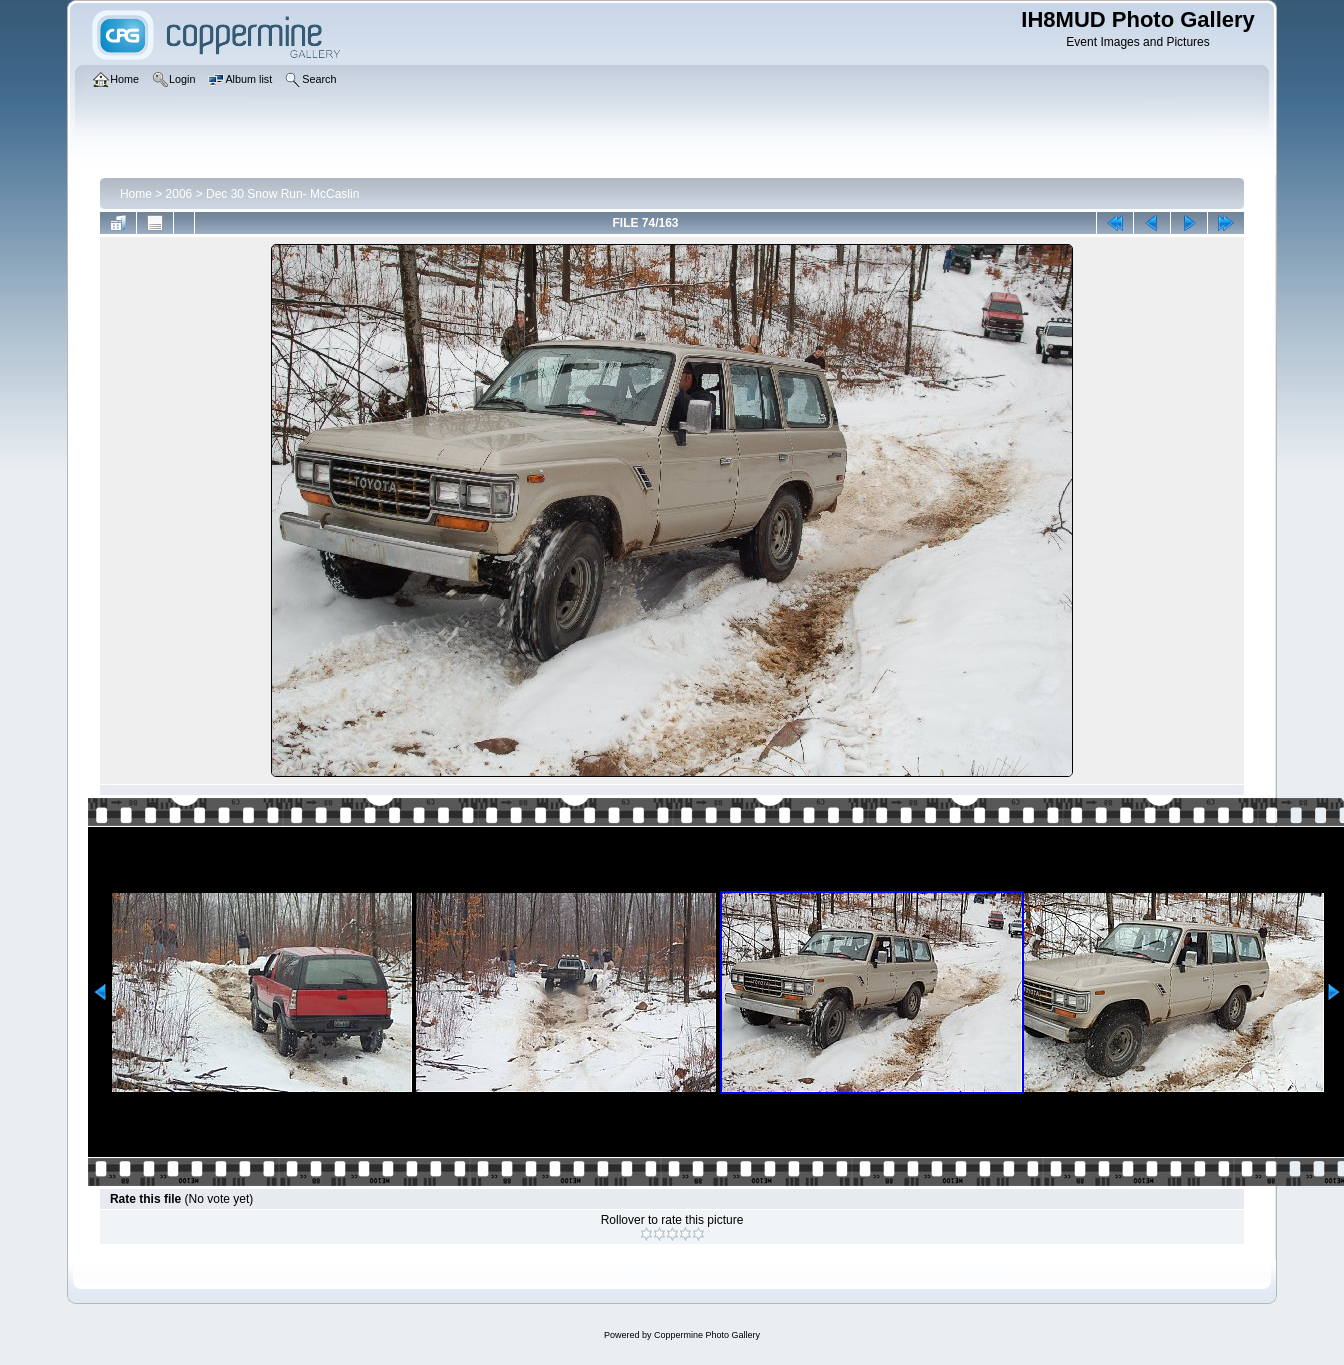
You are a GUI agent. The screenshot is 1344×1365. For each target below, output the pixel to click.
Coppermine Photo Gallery (707, 1335)
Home (136, 194)
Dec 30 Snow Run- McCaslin (282, 194)
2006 (179, 194)
